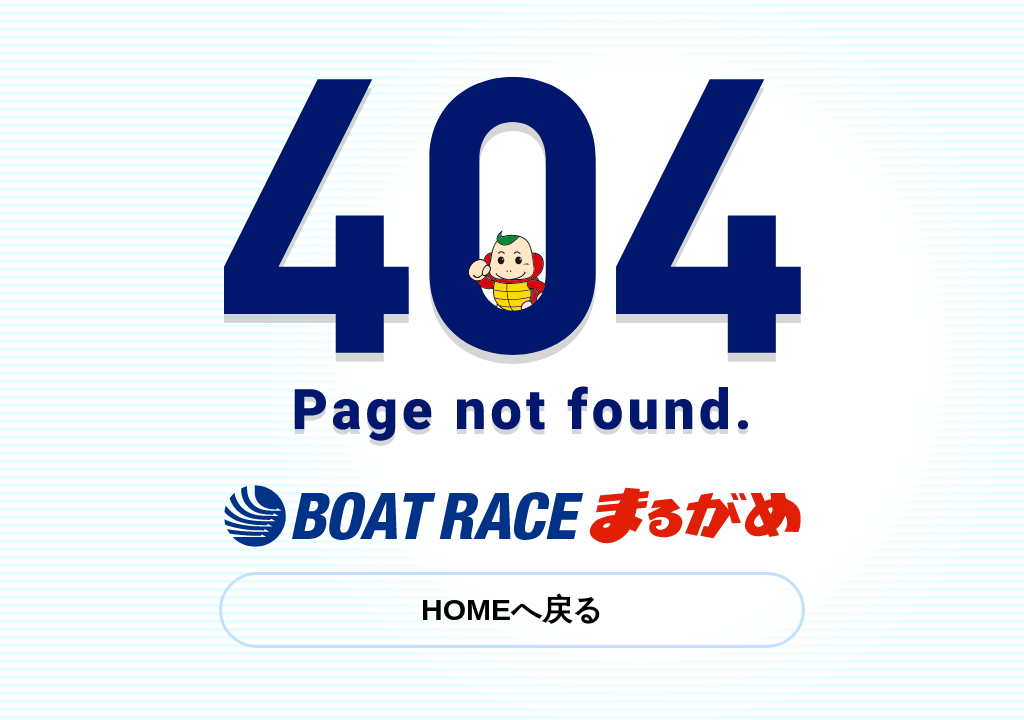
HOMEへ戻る (512, 609)
